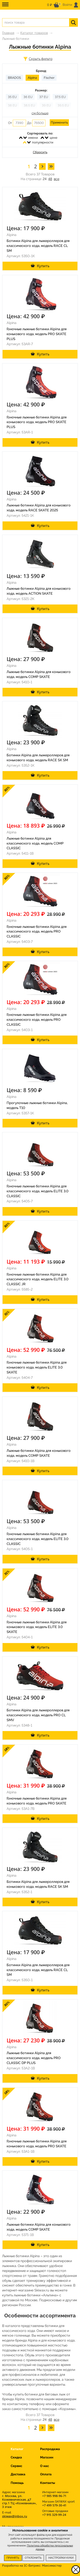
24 (45, 179)
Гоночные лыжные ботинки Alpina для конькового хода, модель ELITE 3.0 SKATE (37, 1367)
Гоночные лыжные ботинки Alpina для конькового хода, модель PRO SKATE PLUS (37, 334)
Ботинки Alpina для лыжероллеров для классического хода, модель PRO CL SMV (38, 1715)
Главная (8, 33)
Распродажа (50, 2449)
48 (50, 179)
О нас (44, 2466)
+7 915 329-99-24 (54, 2515)
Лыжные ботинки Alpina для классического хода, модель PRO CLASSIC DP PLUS (34, 2058)
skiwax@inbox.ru (14, 2516)
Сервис (16, 2466)
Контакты (47, 2483)
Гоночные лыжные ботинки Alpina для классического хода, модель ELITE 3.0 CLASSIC (37, 1191)
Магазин (46, 2457)
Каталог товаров (34, 33)
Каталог (17, 2449)
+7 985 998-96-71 (54, 2496)
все (56, 179)
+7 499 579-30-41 (54, 2505)
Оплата (46, 2474)
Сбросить (40, 152)
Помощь (17, 2483)
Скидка (16, 2457)
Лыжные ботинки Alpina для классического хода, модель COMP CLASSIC (35, 843)
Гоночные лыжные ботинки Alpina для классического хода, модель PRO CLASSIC (37, 932)
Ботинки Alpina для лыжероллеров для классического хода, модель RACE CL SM (38, 246)
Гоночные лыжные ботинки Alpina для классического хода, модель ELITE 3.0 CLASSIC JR (37, 1279)
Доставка (18, 2474)
